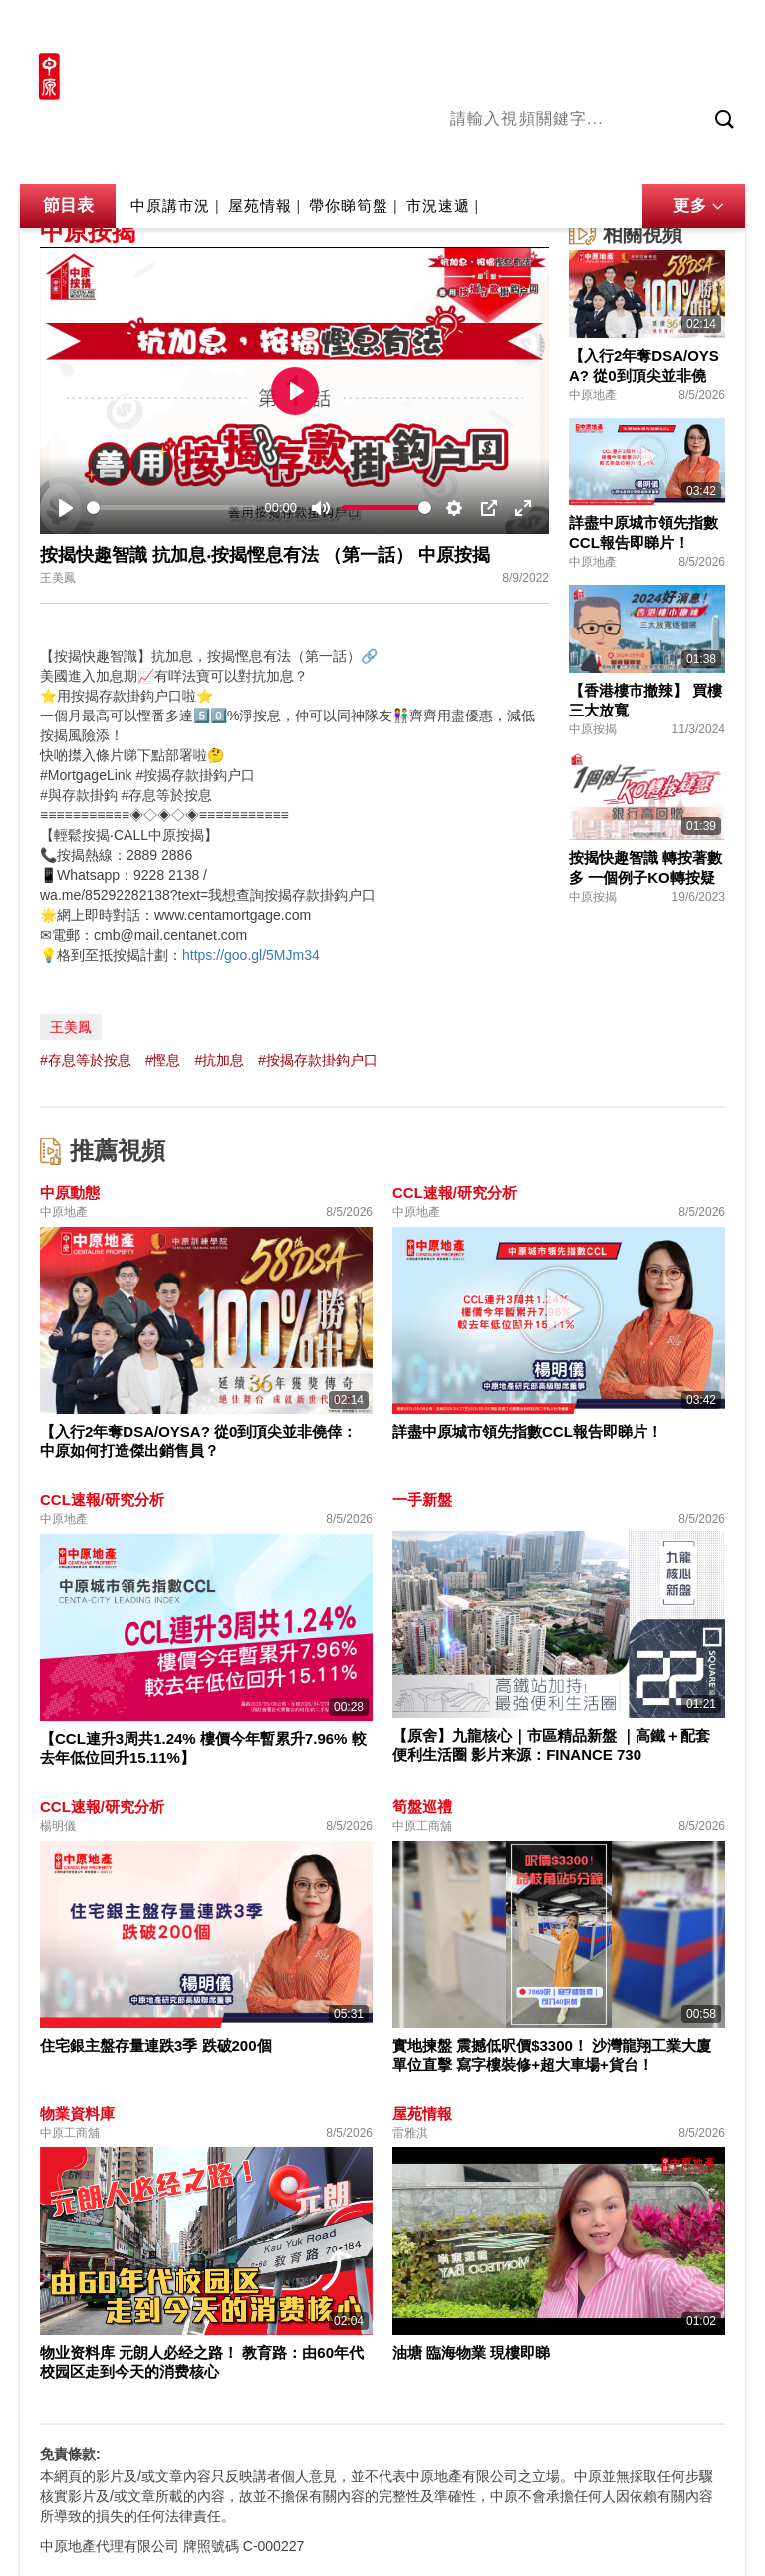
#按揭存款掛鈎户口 (318, 1060)
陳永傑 (531, 158)
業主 (730, 158)
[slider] (172, 507)
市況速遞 (438, 205)
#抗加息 (219, 1060)
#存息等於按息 (85, 1060)
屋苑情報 (260, 205)
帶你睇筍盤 (348, 205)
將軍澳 (591, 158)
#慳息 (163, 1060)
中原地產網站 (545, 27)
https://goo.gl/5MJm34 (251, 955)
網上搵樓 (637, 27)
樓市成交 (717, 27)
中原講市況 (664, 158)
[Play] (66, 508)
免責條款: (70, 2454)
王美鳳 (71, 1027)
